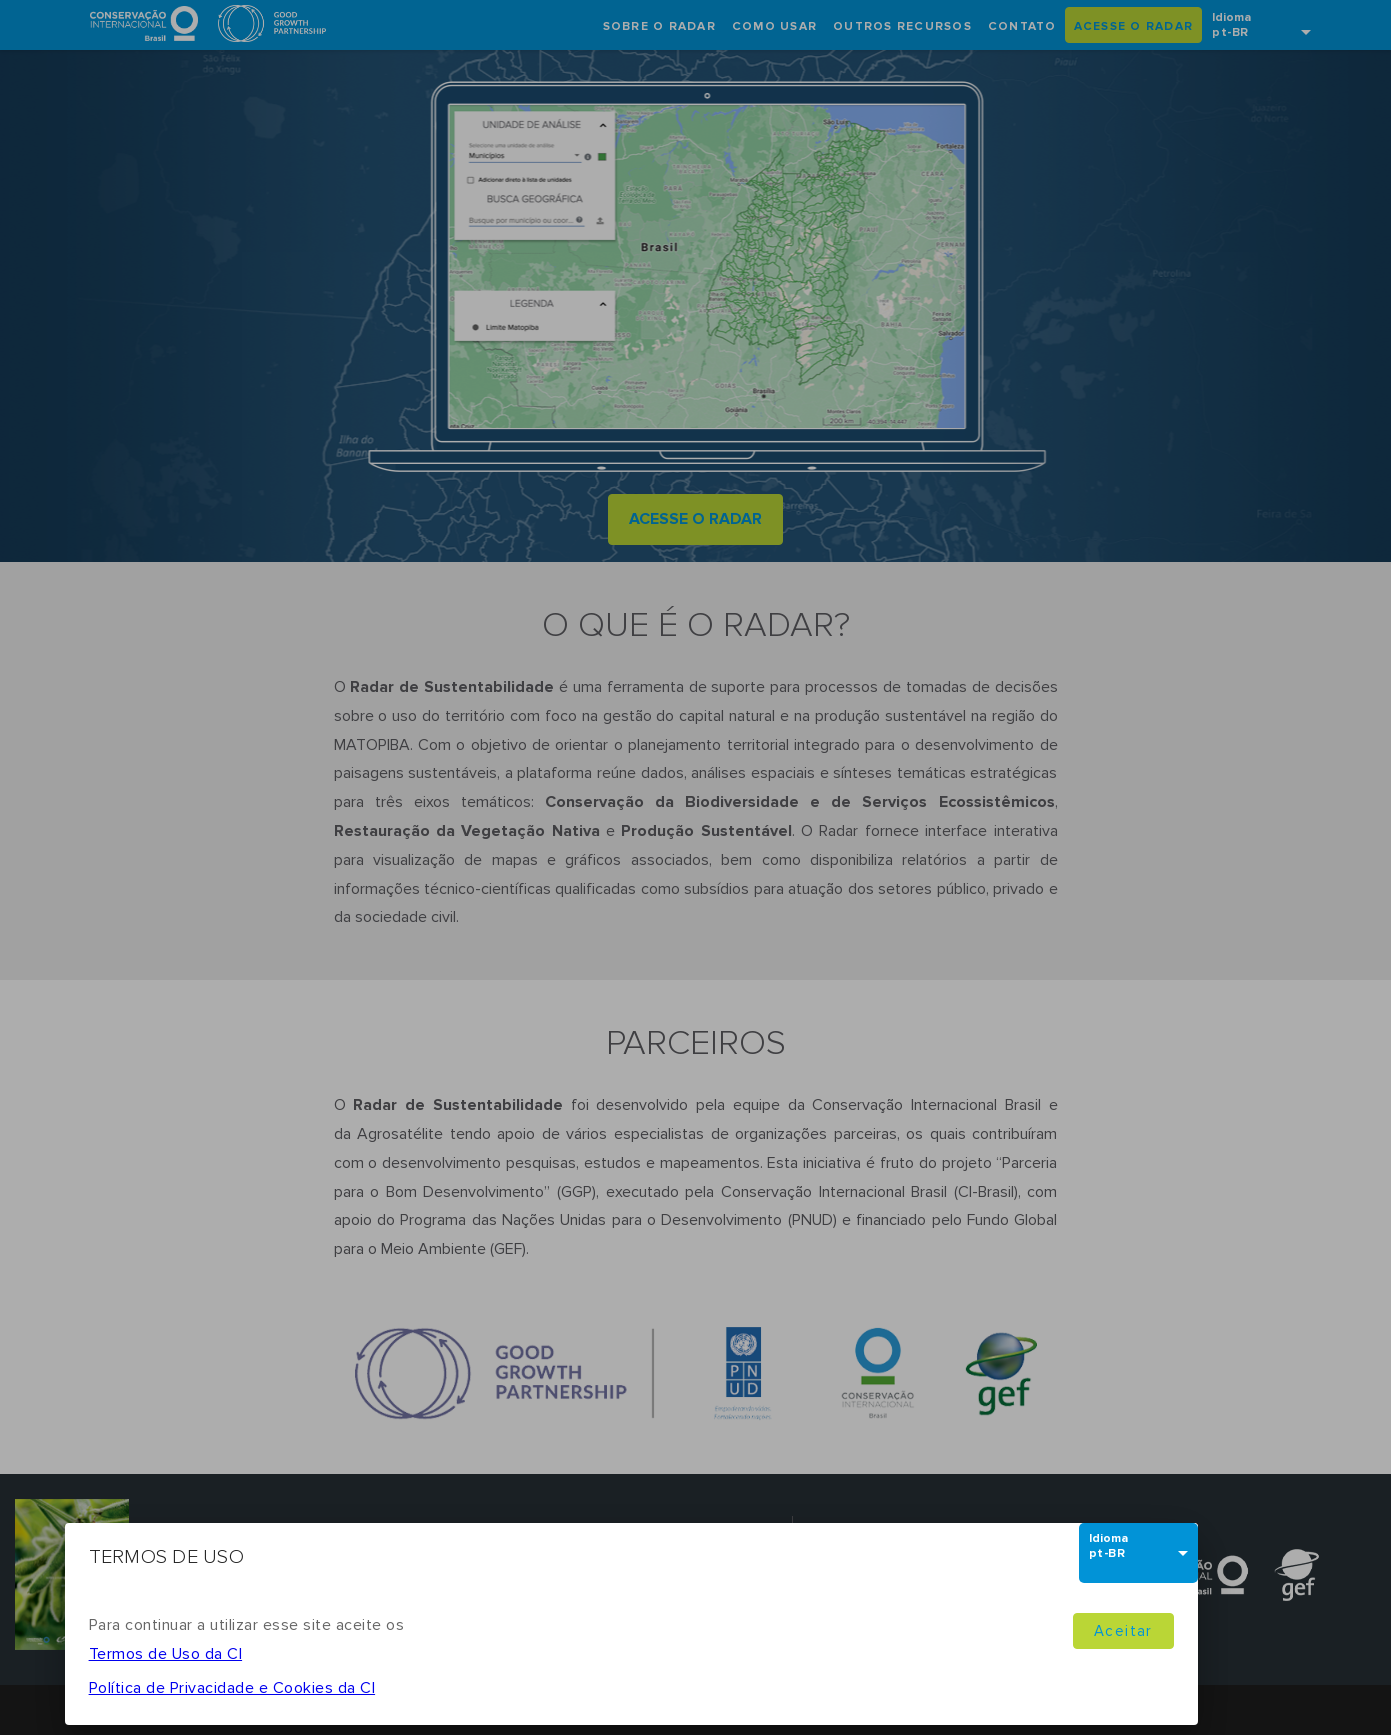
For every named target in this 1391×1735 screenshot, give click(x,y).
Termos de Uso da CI (166, 1654)
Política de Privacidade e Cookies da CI (232, 1688)
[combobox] (1138, 1552)
